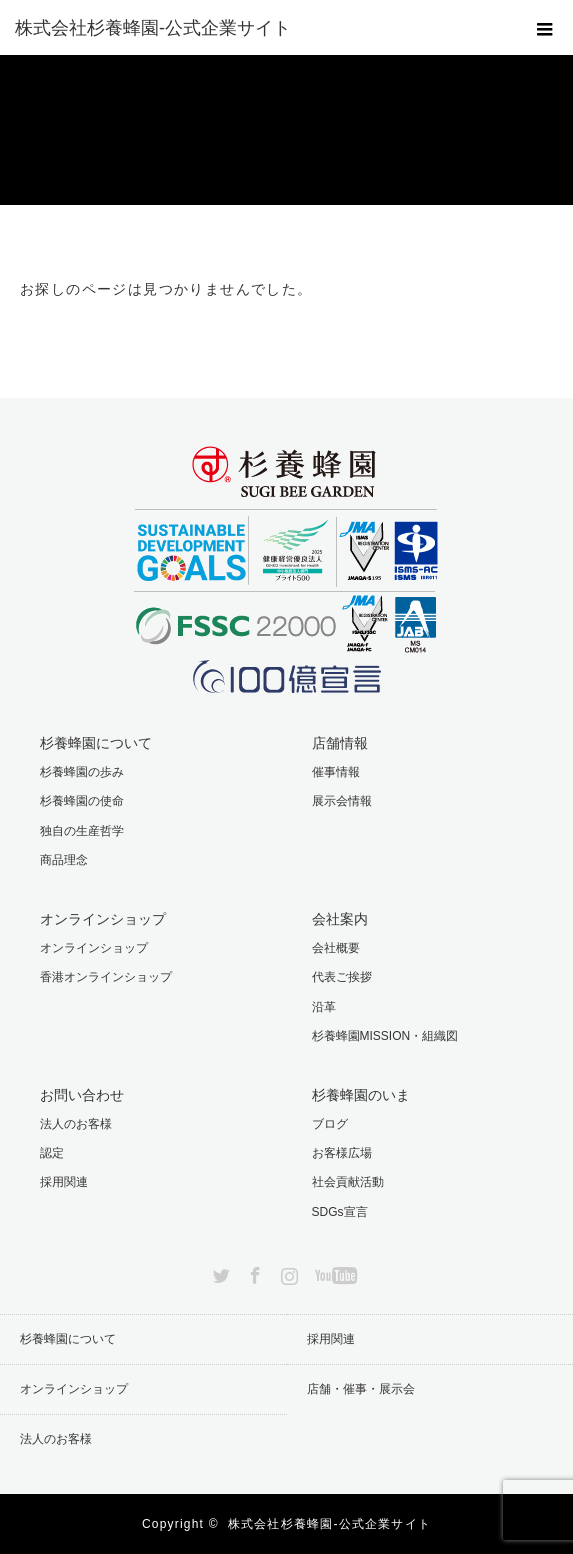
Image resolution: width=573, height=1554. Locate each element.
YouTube (333, 1272)
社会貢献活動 (348, 1182)
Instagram (287, 1272)
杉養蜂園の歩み (82, 772)
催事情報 (336, 772)
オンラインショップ (94, 948)
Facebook (253, 1272)
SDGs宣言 (340, 1212)
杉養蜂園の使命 (82, 801)
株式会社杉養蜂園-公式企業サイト (329, 1524)
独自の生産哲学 (82, 831)
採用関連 (64, 1182)
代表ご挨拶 (342, 977)
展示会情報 (342, 801)
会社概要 (336, 948)
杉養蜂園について (68, 1339)
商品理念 (64, 860)
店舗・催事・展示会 (361, 1389)
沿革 (324, 1007)
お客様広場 (342, 1153)
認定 (52, 1153)
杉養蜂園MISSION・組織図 (385, 1036)
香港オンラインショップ (106, 977)
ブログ (330, 1124)
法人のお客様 (76, 1124)
